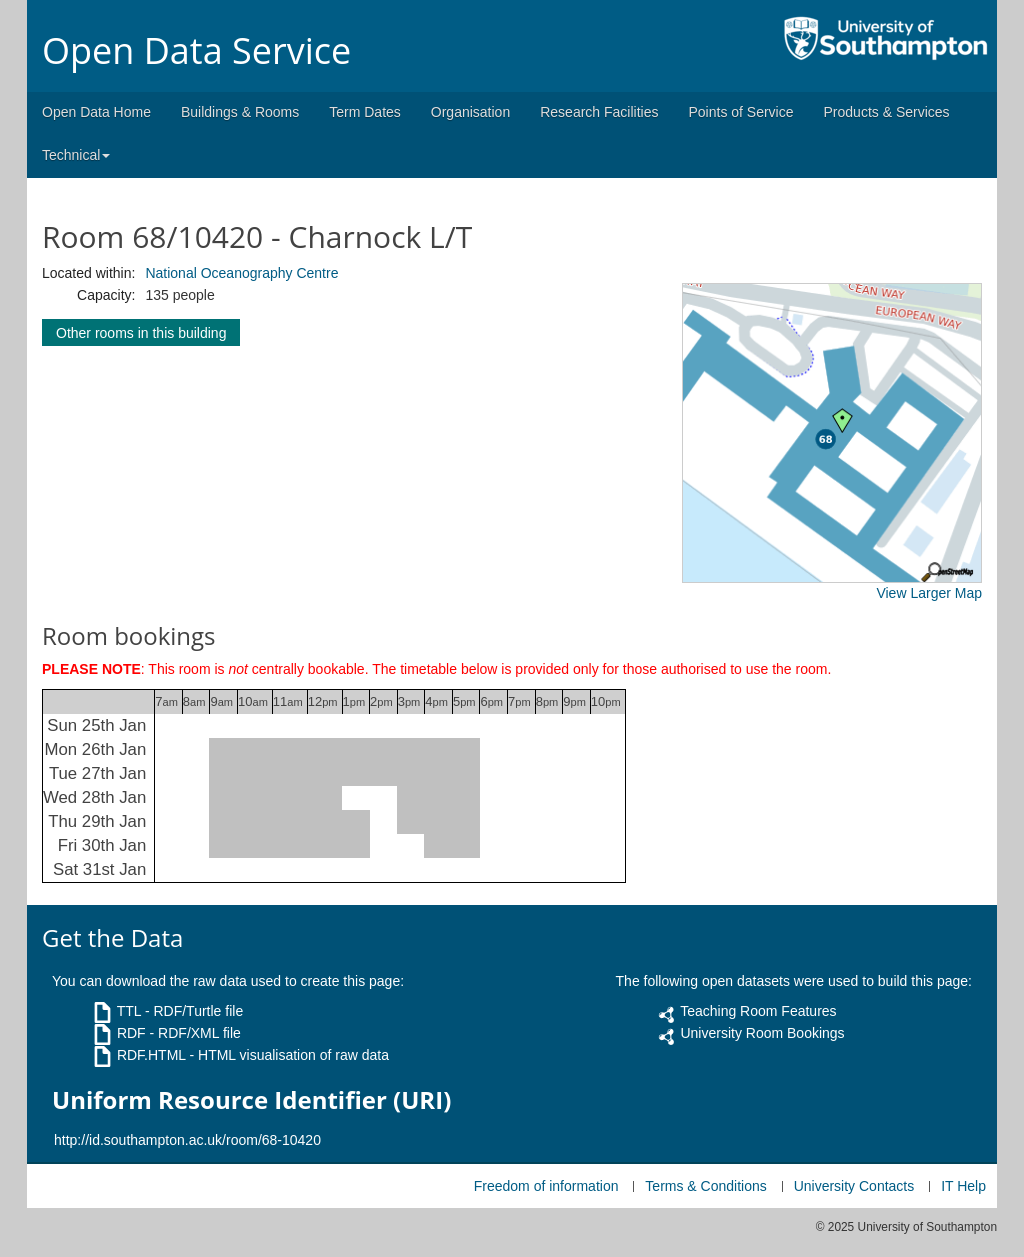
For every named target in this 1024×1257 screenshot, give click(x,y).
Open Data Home (96, 112)
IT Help (963, 1186)
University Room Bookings (762, 1033)
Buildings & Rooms (240, 112)
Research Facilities (599, 112)
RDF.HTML (151, 1055)
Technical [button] (76, 155)
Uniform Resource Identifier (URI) (251, 1100)
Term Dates (365, 112)
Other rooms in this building (141, 333)
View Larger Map (929, 593)
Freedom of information (546, 1186)
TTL (129, 1011)
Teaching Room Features (758, 1011)
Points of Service (740, 112)
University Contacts (854, 1186)
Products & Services (887, 112)
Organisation (470, 112)
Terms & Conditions (705, 1186)
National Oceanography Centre (241, 273)
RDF (131, 1033)
